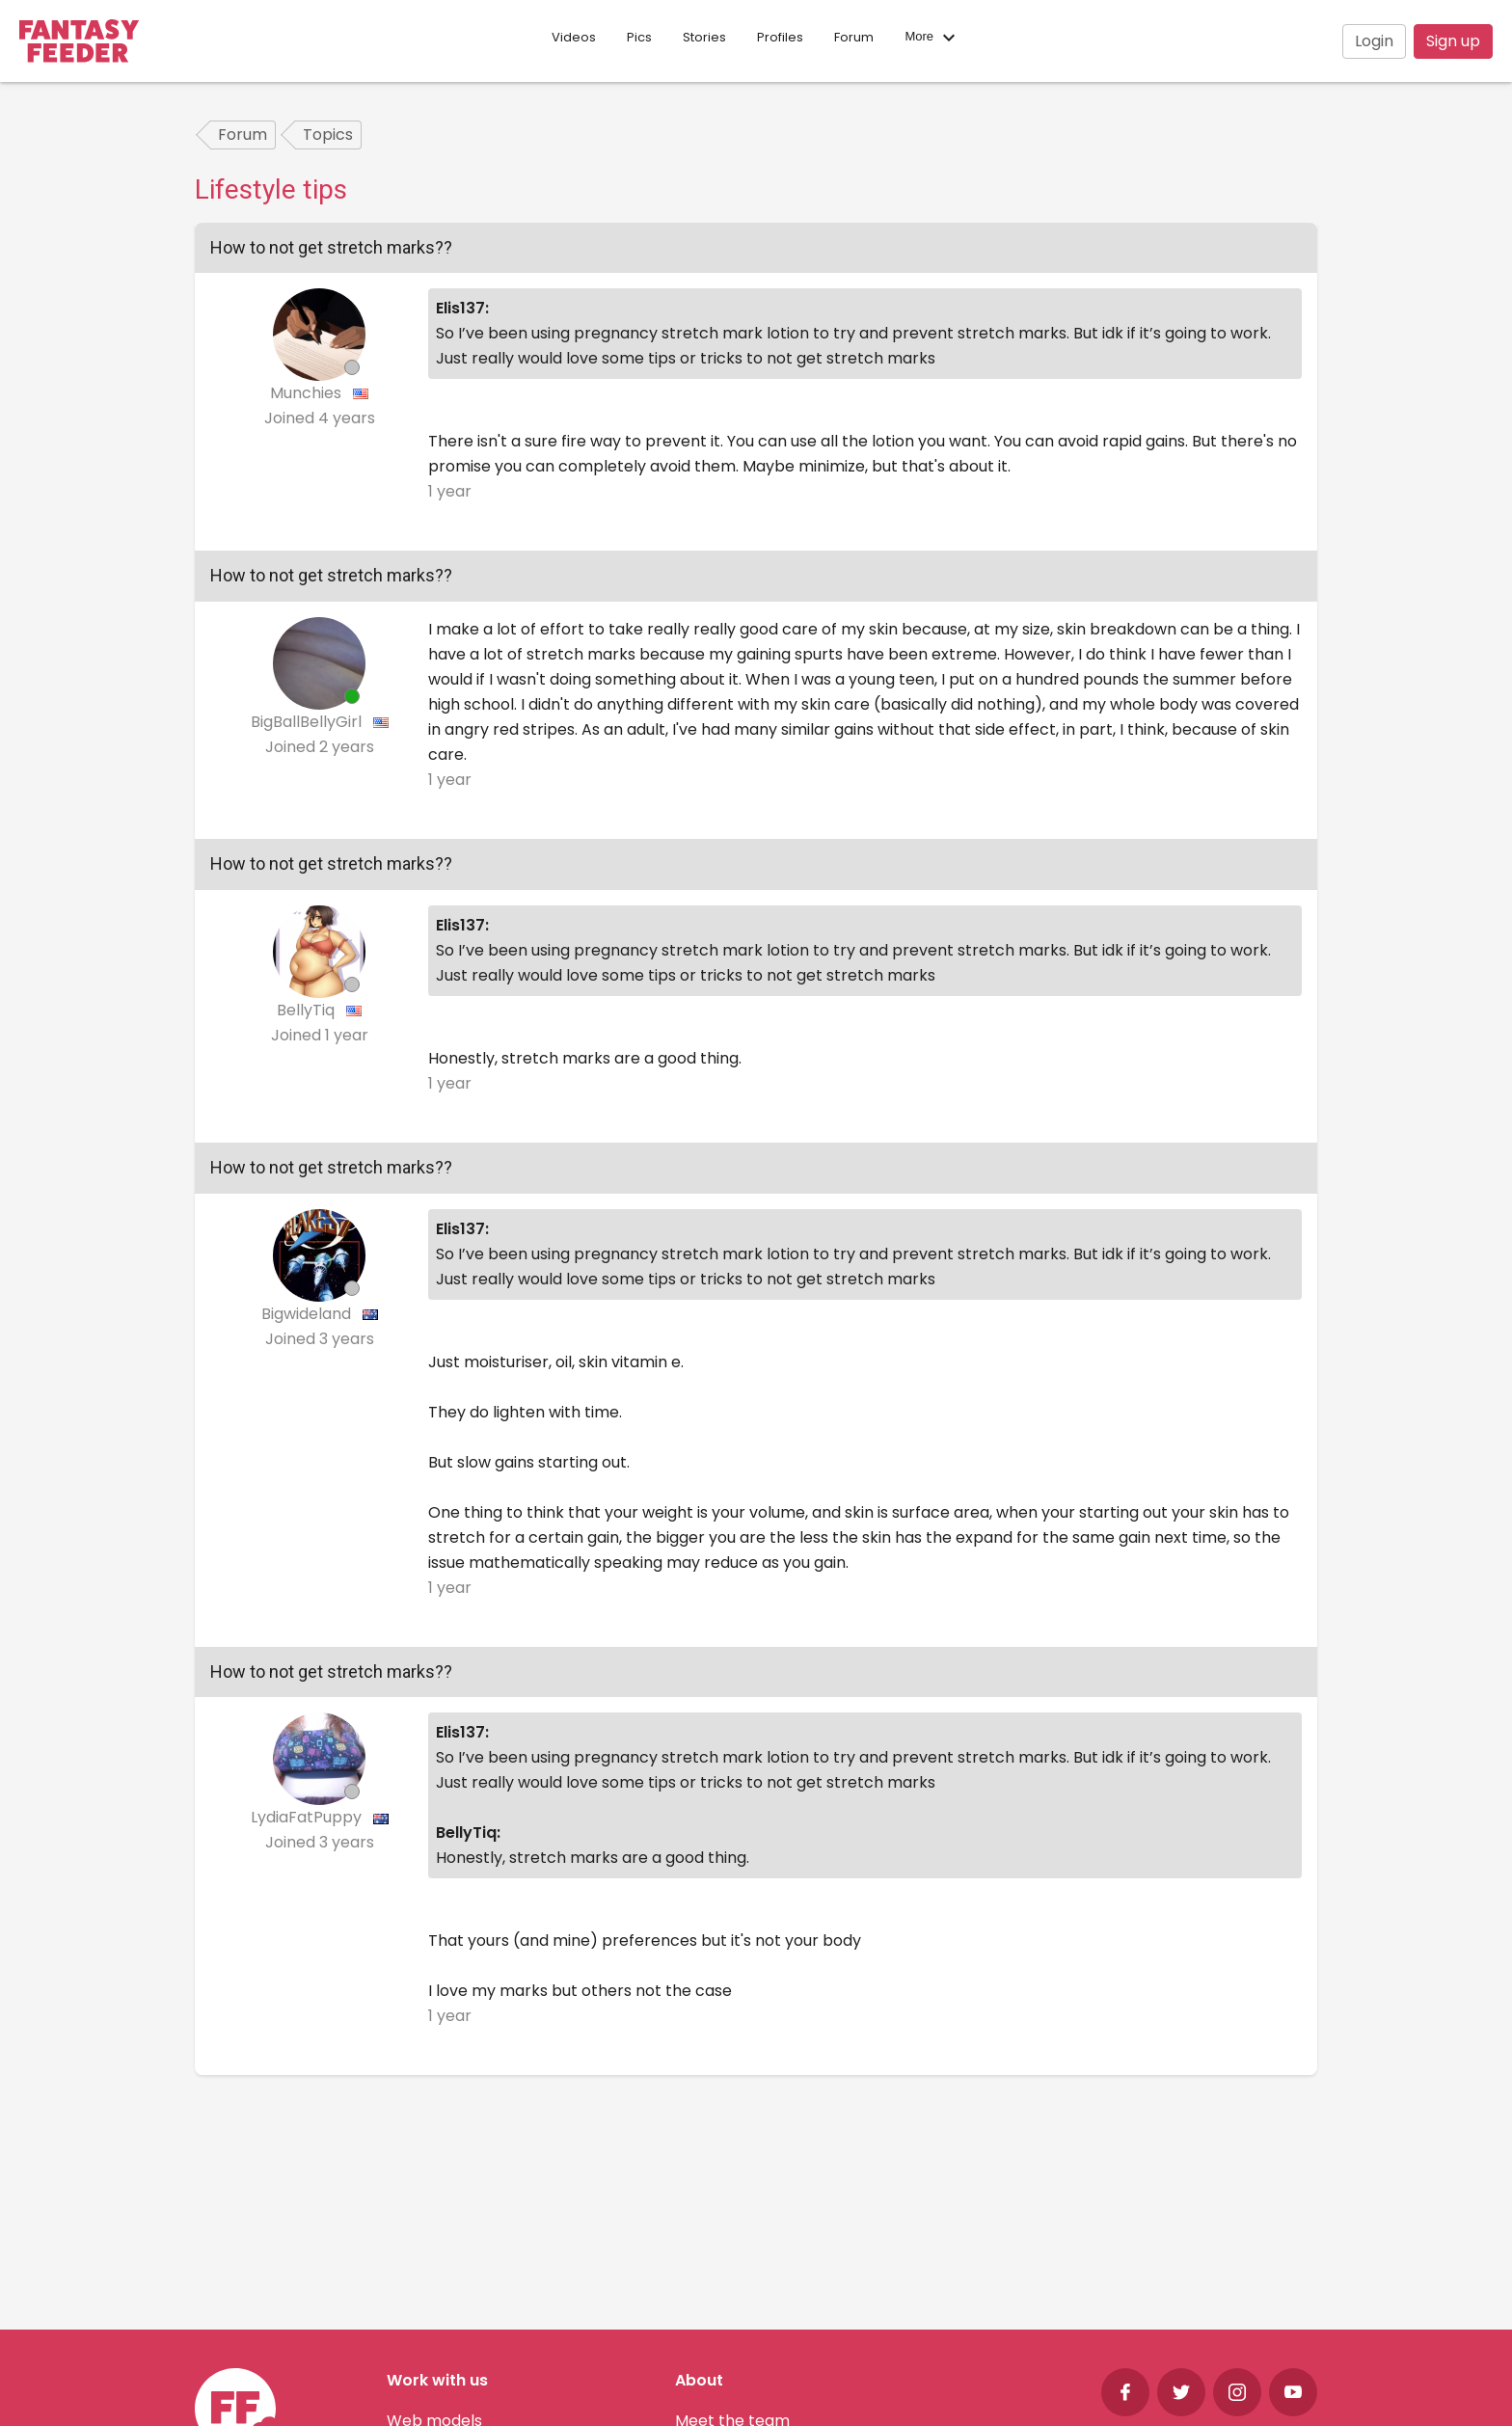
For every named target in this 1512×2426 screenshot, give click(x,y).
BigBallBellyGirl (308, 722)
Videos (574, 37)
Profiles (780, 37)
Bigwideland (308, 1314)
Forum (854, 37)
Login (1374, 41)
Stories (704, 37)
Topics (328, 134)
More (931, 37)
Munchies (307, 393)
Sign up (1453, 41)
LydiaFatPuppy (308, 1817)
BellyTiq (307, 1010)
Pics (639, 37)
